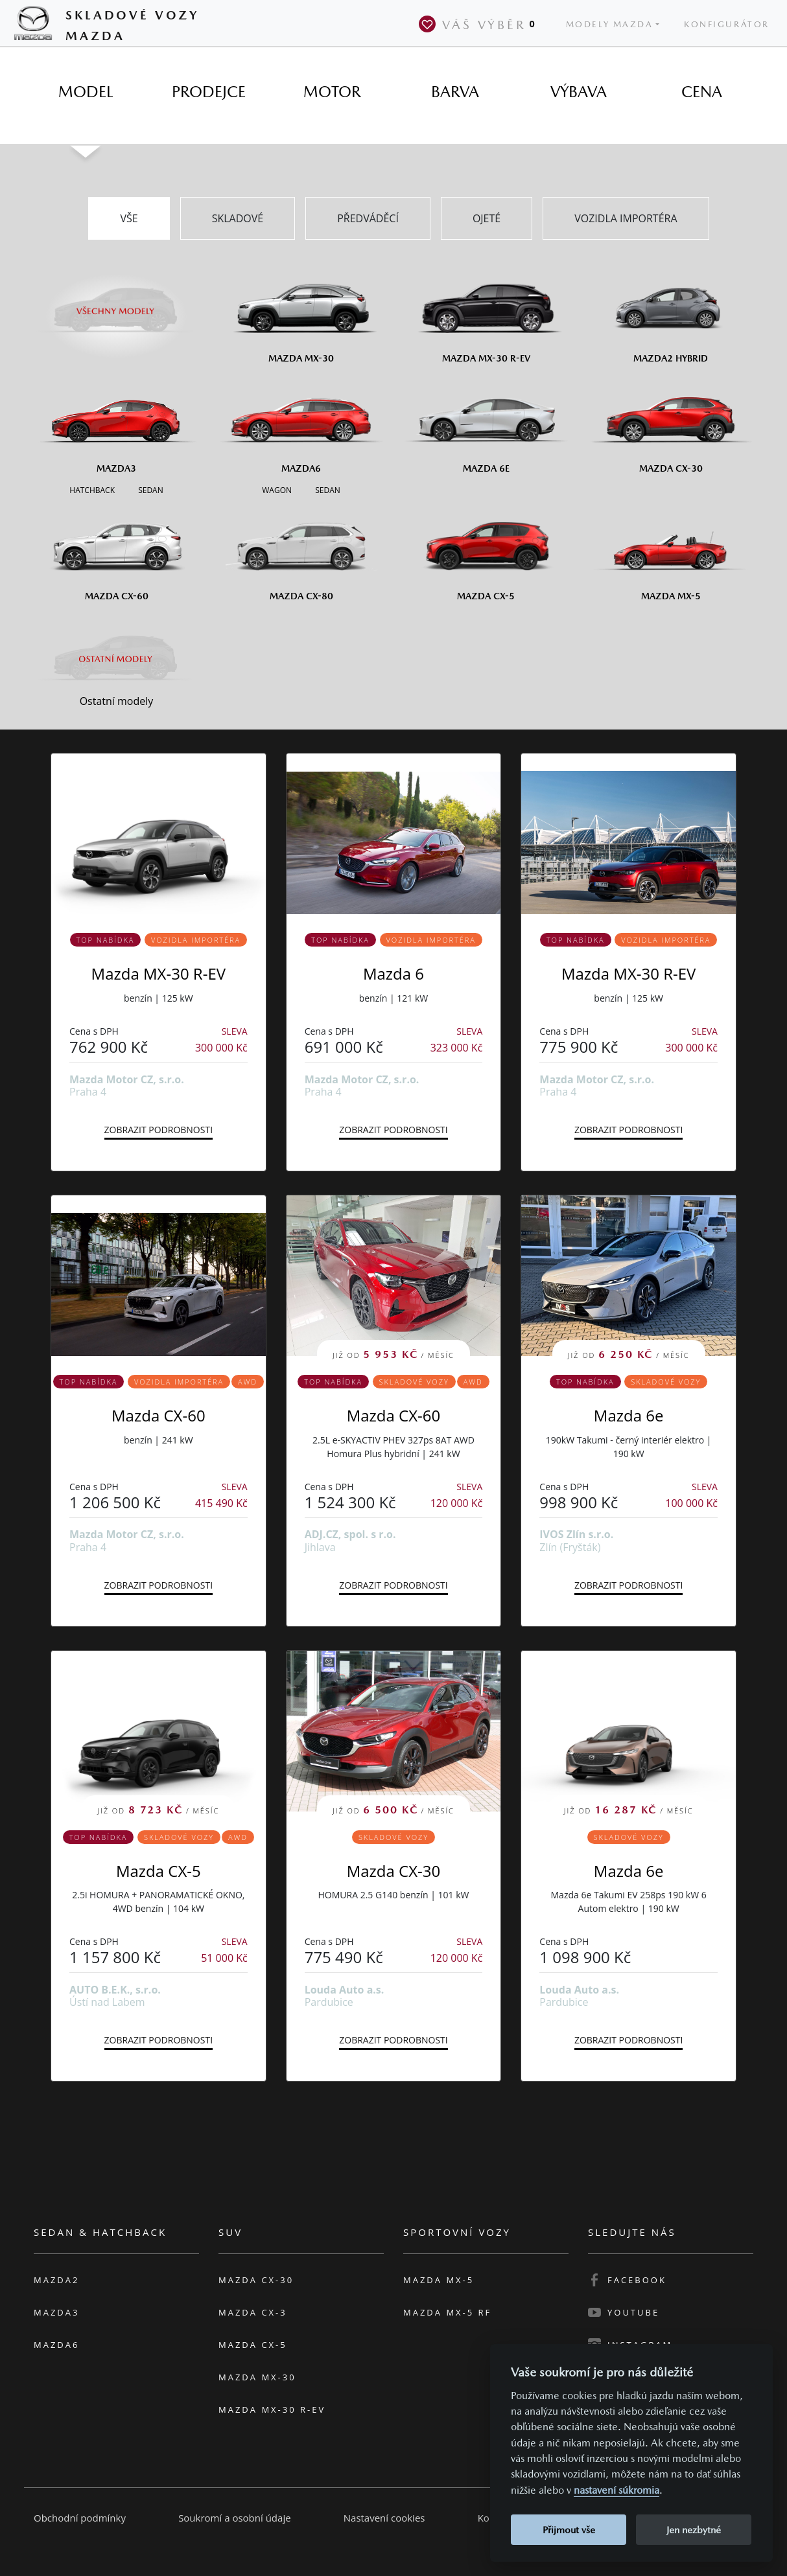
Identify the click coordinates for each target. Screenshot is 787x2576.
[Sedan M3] (149, 489)
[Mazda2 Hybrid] (670, 313)
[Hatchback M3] (92, 489)
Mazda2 (56, 2280)
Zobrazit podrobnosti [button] (158, 1129)
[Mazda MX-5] (670, 551)
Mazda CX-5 (158, 1870)
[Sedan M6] (326, 489)
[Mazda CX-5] (486, 551)
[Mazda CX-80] (301, 551)
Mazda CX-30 (394, 1870)
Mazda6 (56, 2345)
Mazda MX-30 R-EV (158, 973)
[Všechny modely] (116, 303)
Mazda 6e (629, 1415)
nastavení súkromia (616, 2490)
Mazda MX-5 (438, 2280)
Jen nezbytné (693, 2529)
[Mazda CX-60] (116, 551)
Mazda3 (56, 2312)
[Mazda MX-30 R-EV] (486, 313)
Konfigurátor (726, 24)
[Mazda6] (301, 423)
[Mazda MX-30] (301, 313)
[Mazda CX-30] (670, 423)
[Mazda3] (116, 423)
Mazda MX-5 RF (447, 2312)
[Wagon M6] (277, 489)
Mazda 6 (393, 973)
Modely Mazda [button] (609, 24)
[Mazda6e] (486, 423)
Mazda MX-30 (257, 2377)
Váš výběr (480, 24)
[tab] (85, 92)
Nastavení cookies (384, 2517)
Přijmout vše (569, 2529)
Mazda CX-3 (252, 2312)
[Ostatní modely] (116, 659)
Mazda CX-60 (159, 1415)
